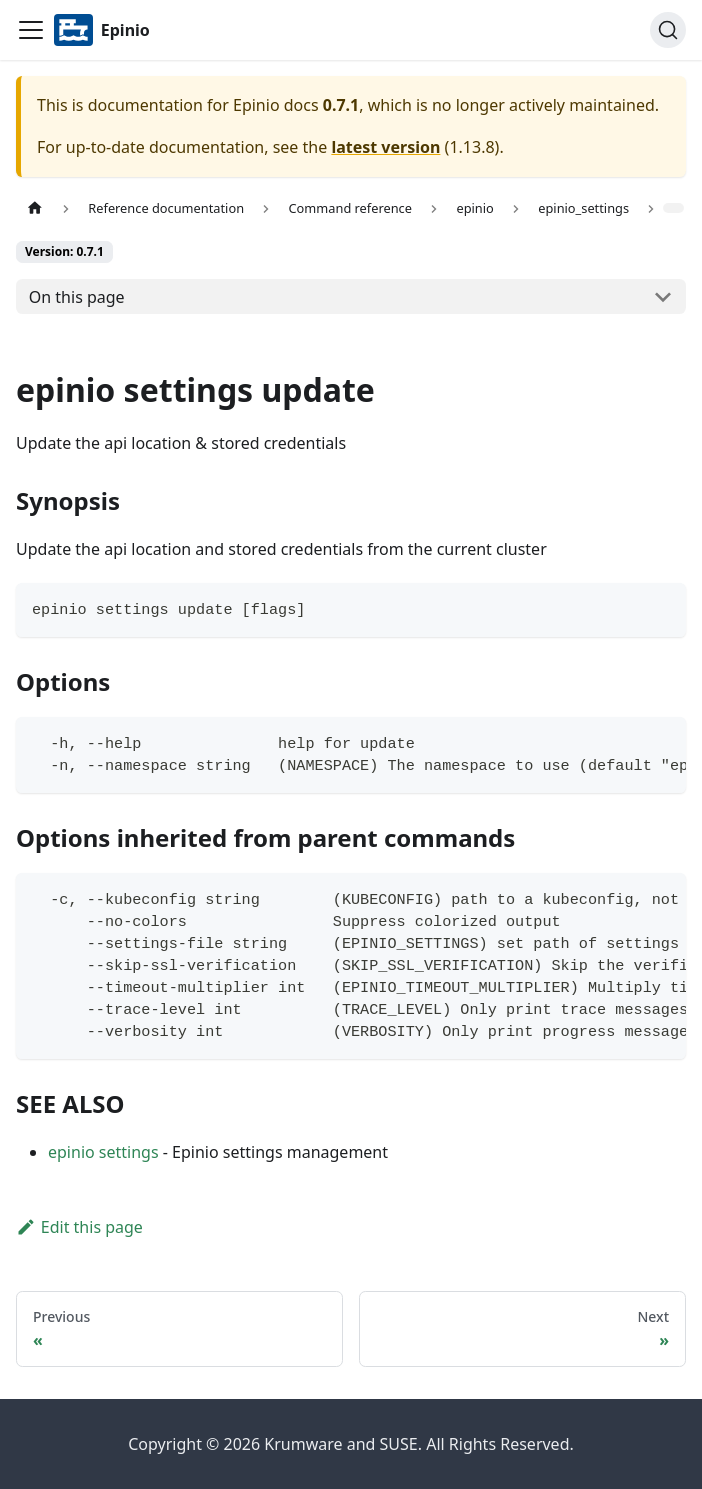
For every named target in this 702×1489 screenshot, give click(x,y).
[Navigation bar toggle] (31, 30)
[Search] (668, 30)
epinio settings (103, 1152)
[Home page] (35, 208)
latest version (385, 147)
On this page (77, 297)
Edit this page (79, 1227)
